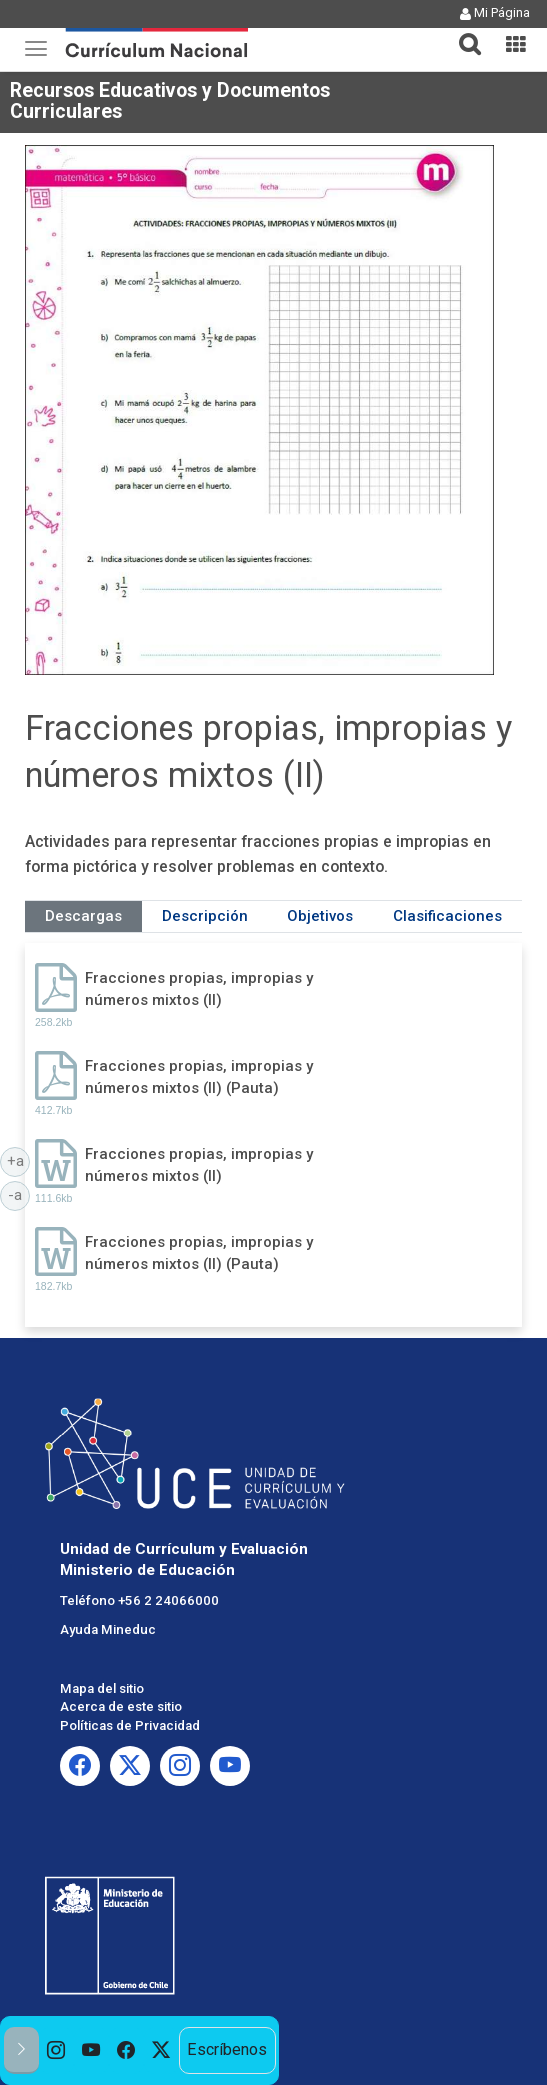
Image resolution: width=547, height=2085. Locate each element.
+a (19, 1160)
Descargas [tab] (83, 916)
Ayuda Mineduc (108, 1629)
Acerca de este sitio (121, 1706)
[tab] (462, 32)
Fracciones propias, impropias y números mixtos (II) (199, 988)
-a (19, 1194)
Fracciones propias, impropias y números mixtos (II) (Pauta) (199, 1076)
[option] (56, 2050)
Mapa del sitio (102, 1688)
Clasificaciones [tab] (447, 916)
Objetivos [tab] (320, 916)
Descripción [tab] (205, 916)
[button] (462, 32)
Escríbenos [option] (227, 2049)
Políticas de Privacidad (130, 1725)
